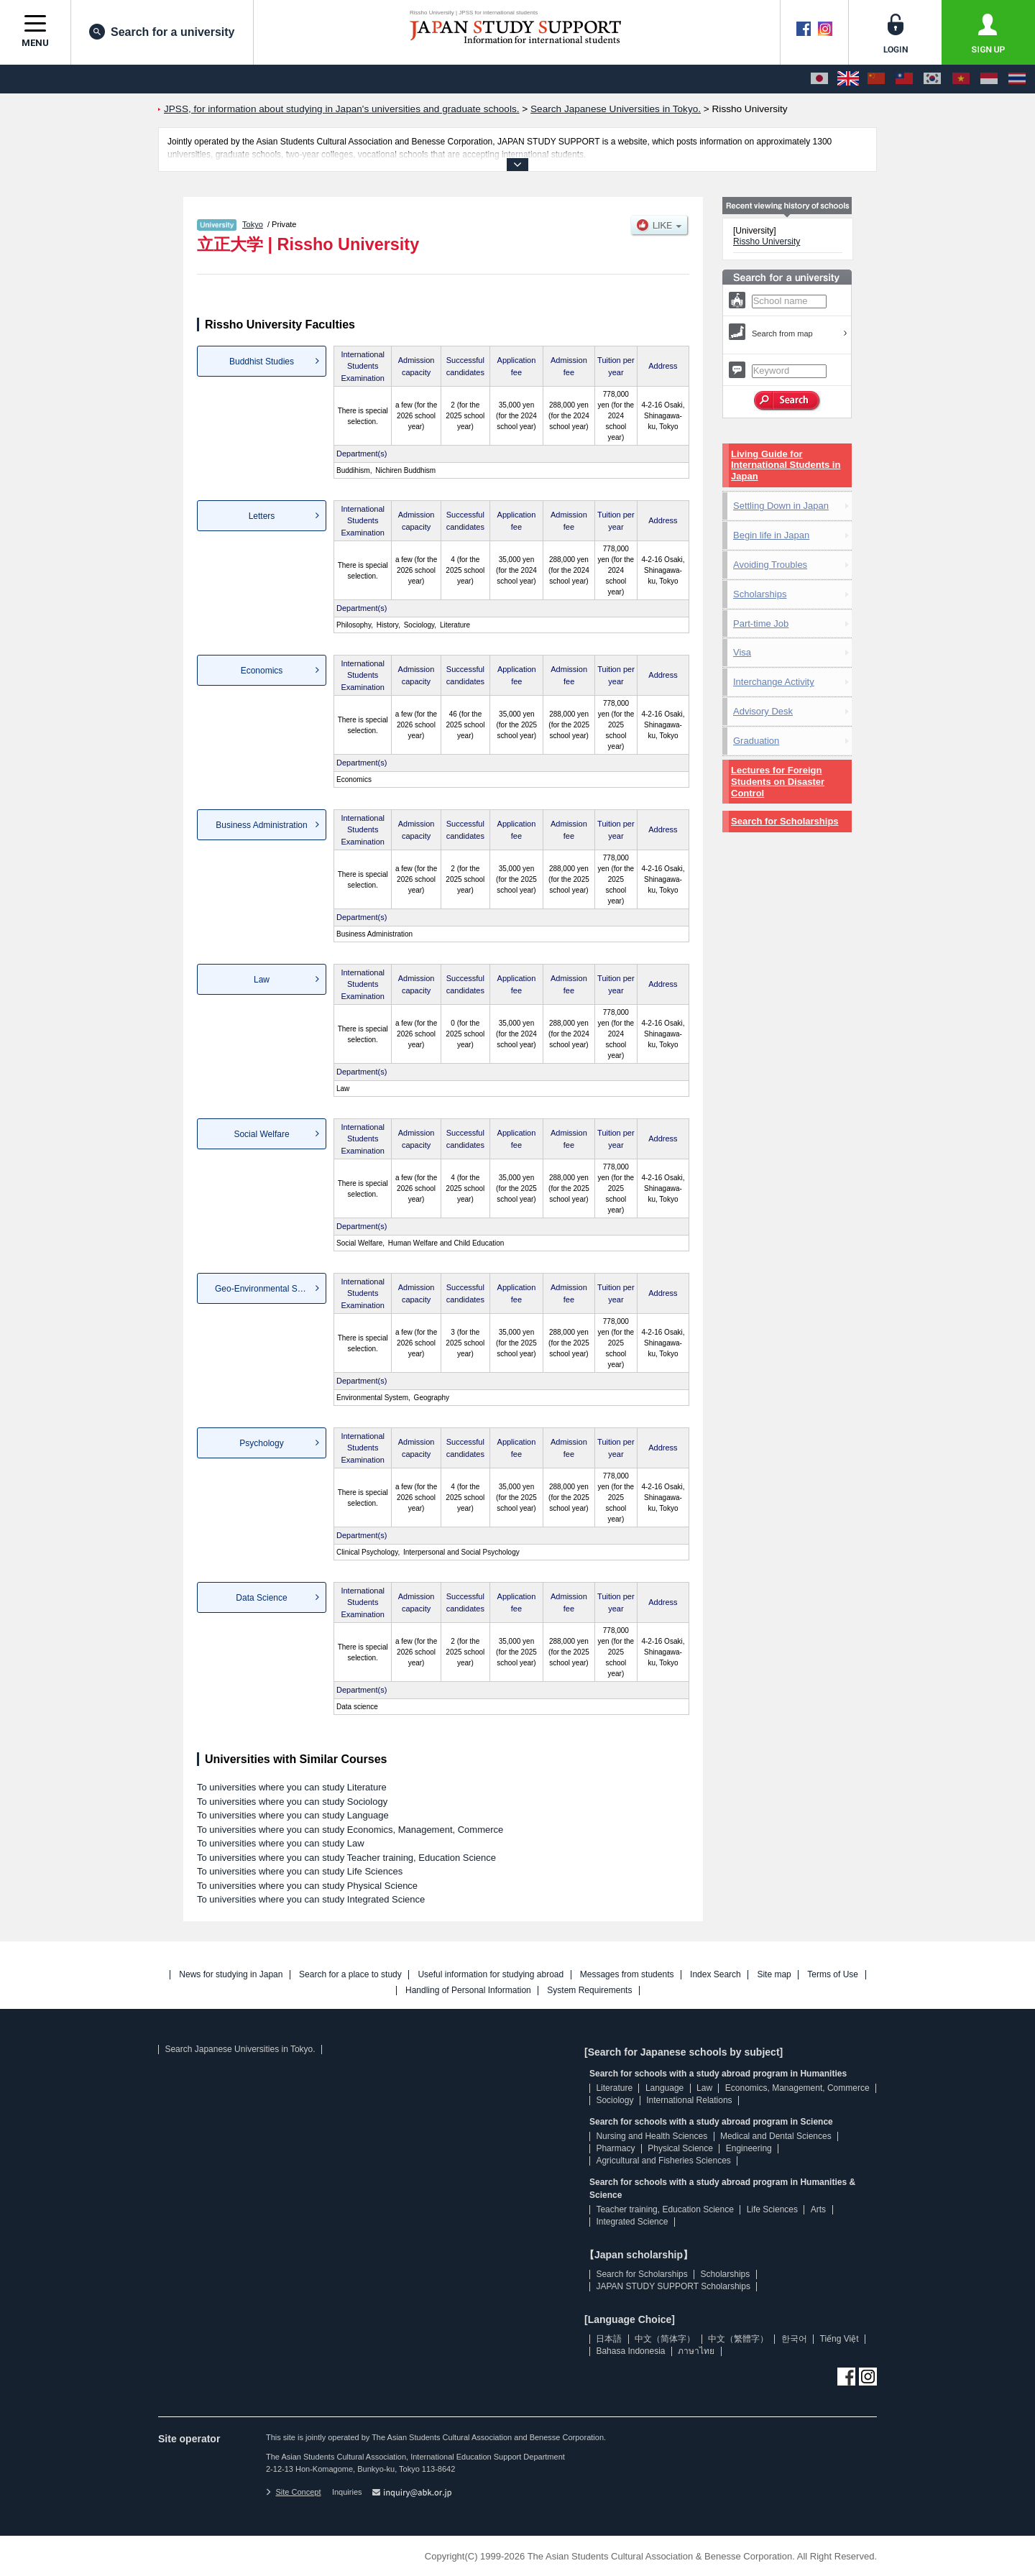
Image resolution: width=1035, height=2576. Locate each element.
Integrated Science (632, 2222)
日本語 (609, 2339)
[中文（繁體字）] (904, 79)
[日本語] (819, 79)
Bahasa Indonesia (630, 2351)
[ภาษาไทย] (1017, 79)
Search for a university (162, 32)
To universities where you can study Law (280, 1843)
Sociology (614, 2100)
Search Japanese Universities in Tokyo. (240, 2049)
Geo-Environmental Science (268, 1289)
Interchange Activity (773, 681)
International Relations (689, 2100)
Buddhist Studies (261, 361)
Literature (614, 2088)
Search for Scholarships (785, 821)
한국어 (794, 2339)
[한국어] (932, 79)
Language (664, 2088)
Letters (262, 516)
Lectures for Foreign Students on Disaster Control (777, 782)
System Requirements (589, 1990)
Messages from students (627, 1974)
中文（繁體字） (738, 2339)
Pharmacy (615, 2148)
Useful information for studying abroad (491, 1974)
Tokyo (252, 224)
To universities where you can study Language (293, 1815)
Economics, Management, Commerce (797, 2088)
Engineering (749, 2148)
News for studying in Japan (230, 1974)
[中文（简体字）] (876, 79)
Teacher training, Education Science (664, 2209)
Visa (742, 652)
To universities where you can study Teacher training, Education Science (346, 1857)
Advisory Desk (763, 711)
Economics (262, 671)
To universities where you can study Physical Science (307, 1885)
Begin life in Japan (771, 535)
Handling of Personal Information (468, 1990)
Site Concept (293, 2492)
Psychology (261, 1443)
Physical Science (680, 2148)
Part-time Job (760, 623)
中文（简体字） (665, 2339)
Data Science (261, 1598)
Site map (774, 1974)
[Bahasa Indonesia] (989, 79)
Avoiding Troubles (770, 564)
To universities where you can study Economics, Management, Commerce (350, 1829)
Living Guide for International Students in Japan (785, 465)
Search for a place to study (350, 1974)
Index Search (715, 1974)
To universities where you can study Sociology (292, 1801)
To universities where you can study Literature (292, 1787)
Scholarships (759, 594)
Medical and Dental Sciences (776, 2136)
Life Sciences (772, 2209)
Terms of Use (832, 1974)
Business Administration (261, 825)
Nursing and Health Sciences (651, 2136)
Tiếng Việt (839, 2339)
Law (262, 980)
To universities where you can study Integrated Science (311, 1899)
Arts (818, 2209)
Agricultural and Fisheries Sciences (663, 2161)
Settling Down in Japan (781, 505)
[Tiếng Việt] (961, 79)
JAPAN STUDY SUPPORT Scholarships (673, 2286)
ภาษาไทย (696, 2351)
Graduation (756, 740)
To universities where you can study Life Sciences (299, 1871)
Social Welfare (261, 1134)
